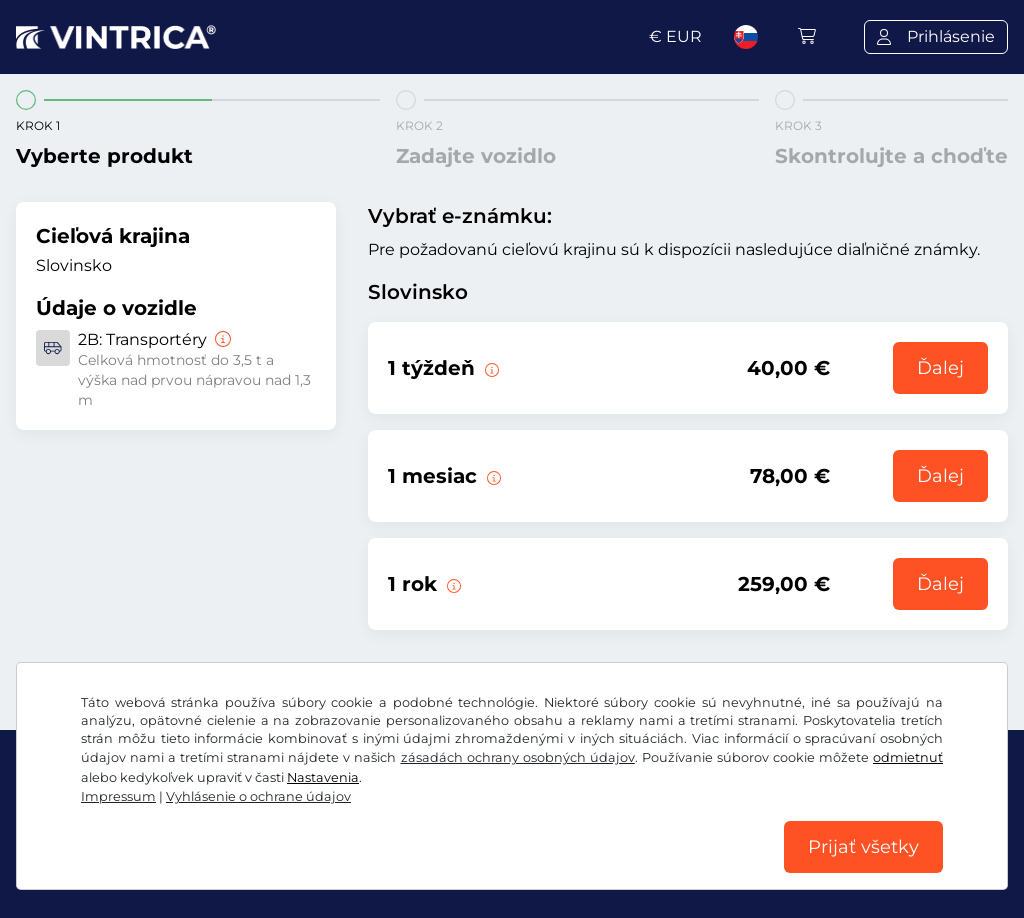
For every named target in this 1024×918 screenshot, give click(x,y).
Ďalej (940, 368)
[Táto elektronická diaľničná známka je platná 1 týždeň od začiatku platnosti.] (490, 368)
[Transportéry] (221, 339)
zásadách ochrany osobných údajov (518, 757)
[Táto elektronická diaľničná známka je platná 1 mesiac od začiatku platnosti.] (492, 476)
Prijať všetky (863, 847)
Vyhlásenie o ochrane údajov (258, 796)
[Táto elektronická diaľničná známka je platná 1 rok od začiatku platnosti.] (452, 584)
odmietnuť (908, 757)
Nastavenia (323, 777)
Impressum (118, 796)
